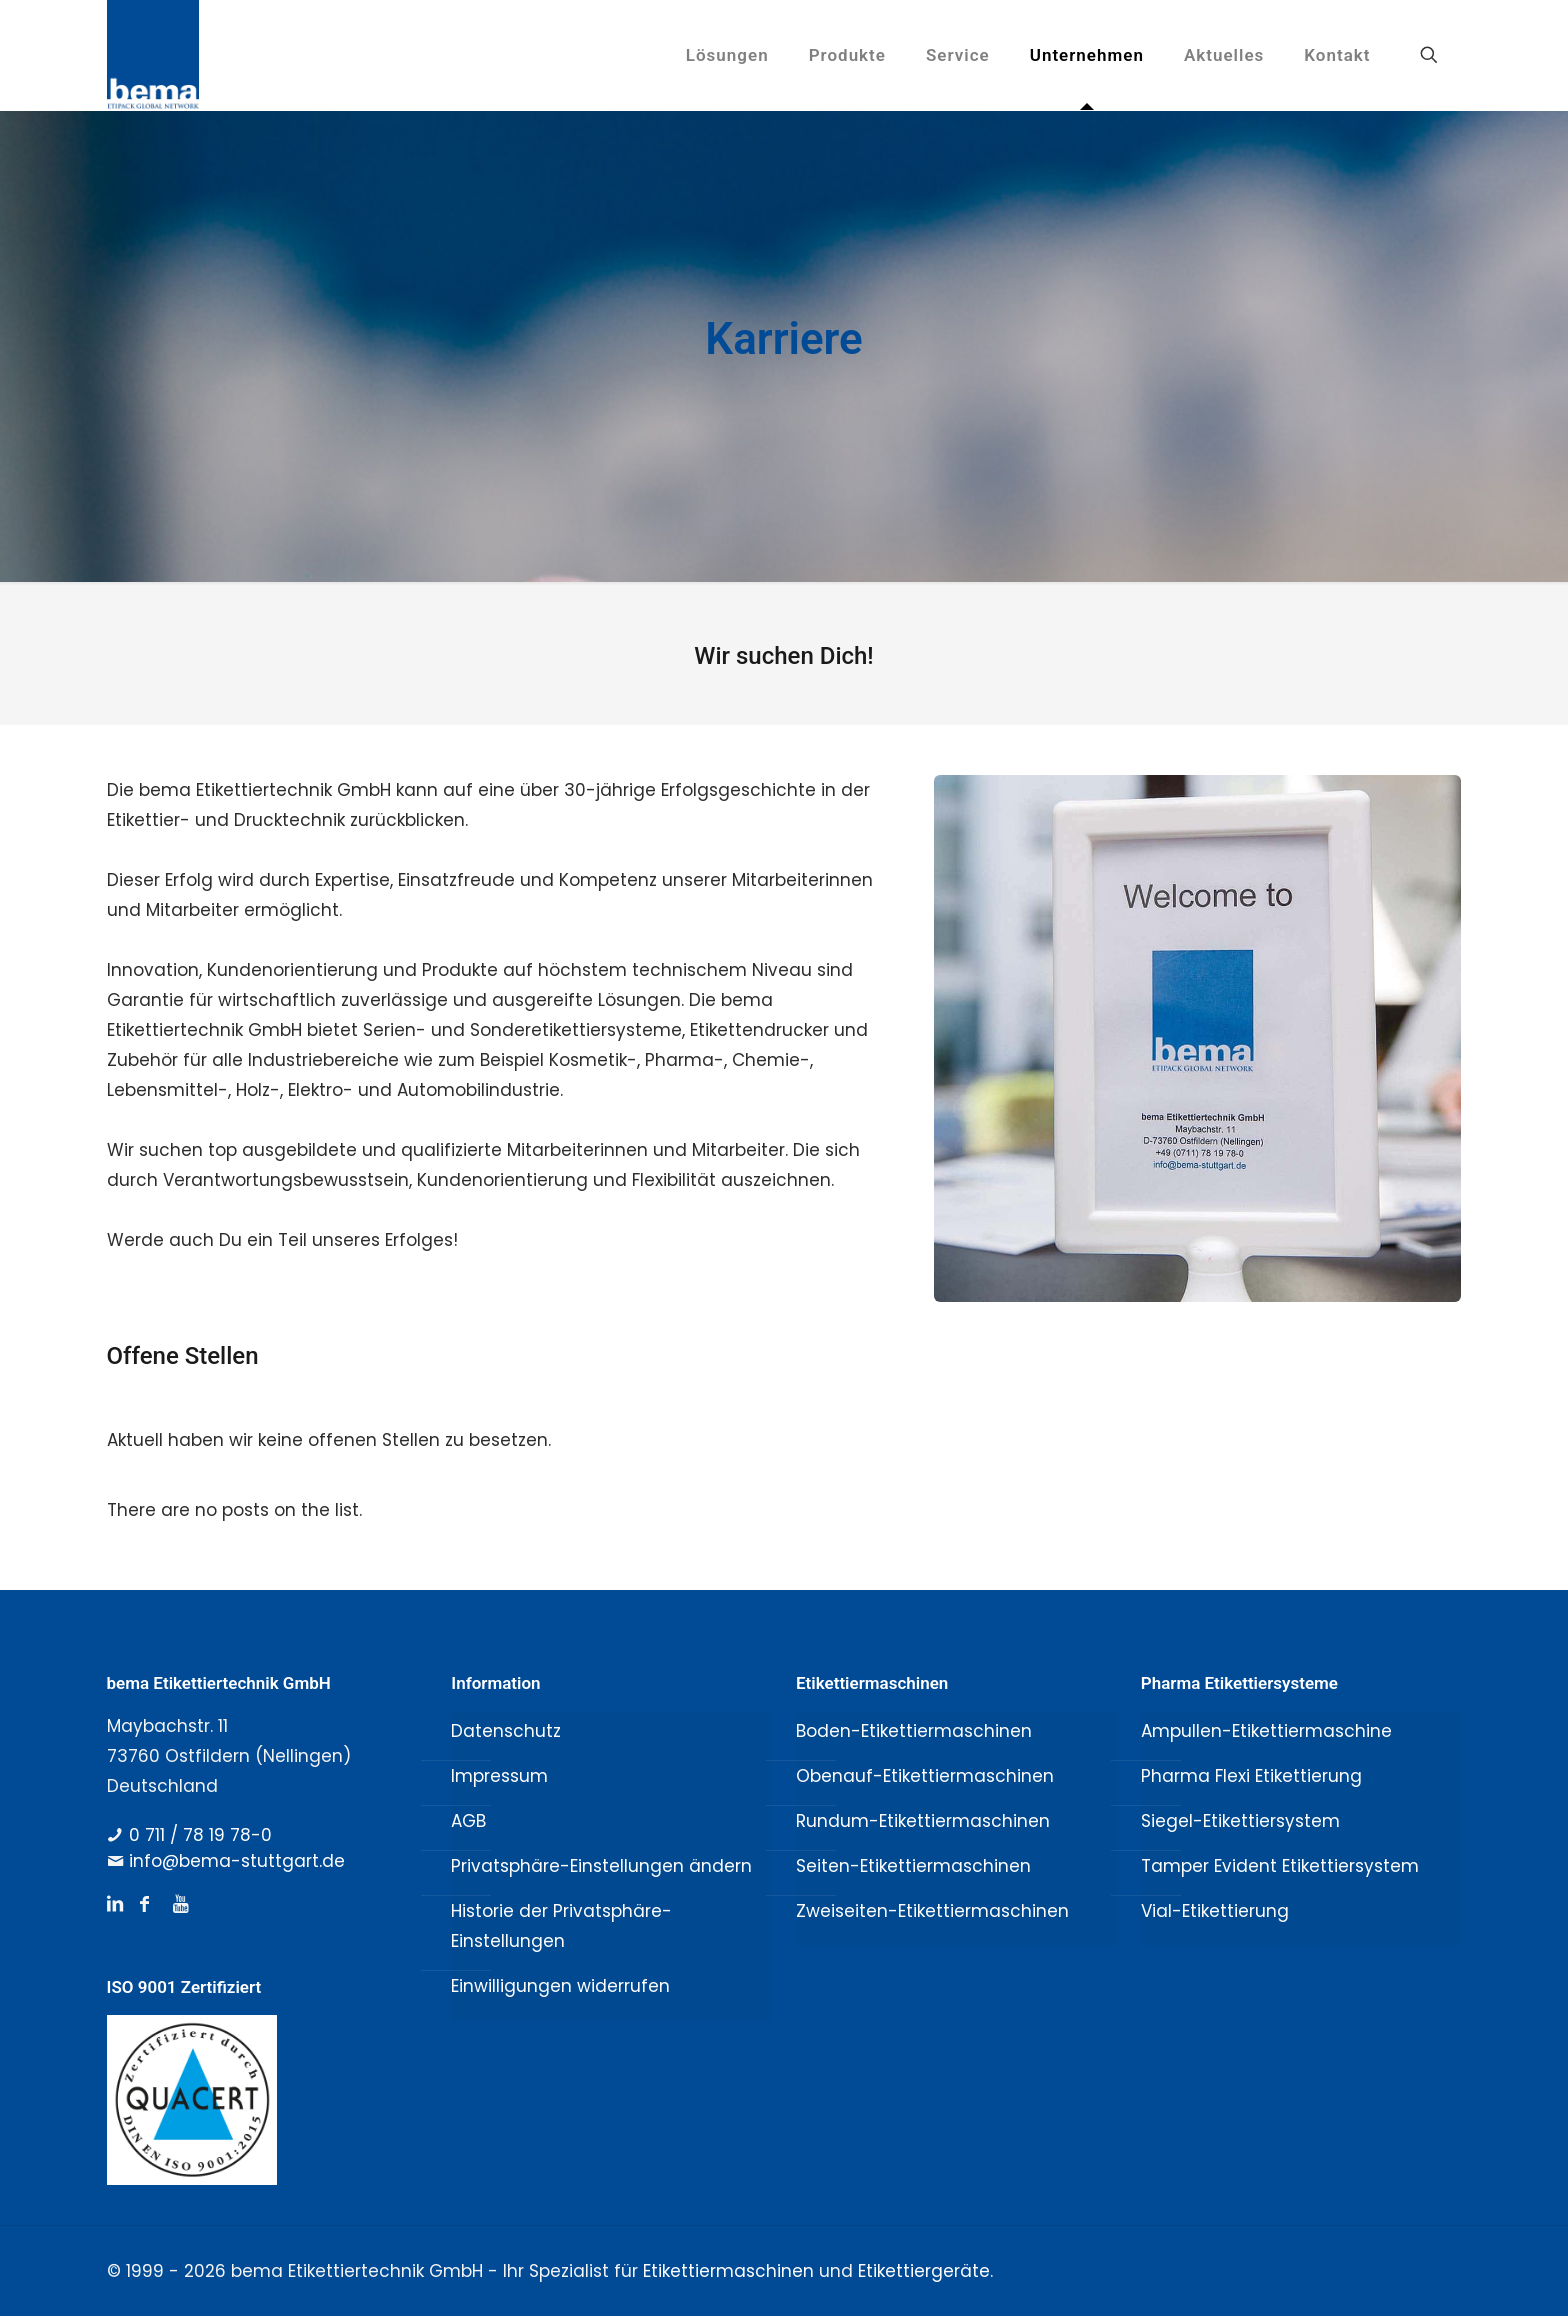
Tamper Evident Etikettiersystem (1280, 1866)
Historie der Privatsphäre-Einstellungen (561, 1926)
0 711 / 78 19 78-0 (200, 1835)
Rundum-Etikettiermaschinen (923, 1821)
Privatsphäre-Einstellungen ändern (601, 1866)
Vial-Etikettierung (1215, 1911)
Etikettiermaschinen (728, 2271)
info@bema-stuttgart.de (237, 1861)
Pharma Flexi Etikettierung (1251, 1776)
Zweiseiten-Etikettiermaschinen (932, 1911)
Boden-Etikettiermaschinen (914, 1731)
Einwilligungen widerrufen (560, 1986)
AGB (468, 1821)
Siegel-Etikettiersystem (1240, 1821)
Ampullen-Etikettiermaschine (1266, 1731)
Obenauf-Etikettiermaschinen (925, 1776)
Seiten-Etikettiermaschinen (913, 1866)
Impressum (499, 1776)
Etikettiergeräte (924, 2271)
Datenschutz (506, 1731)
